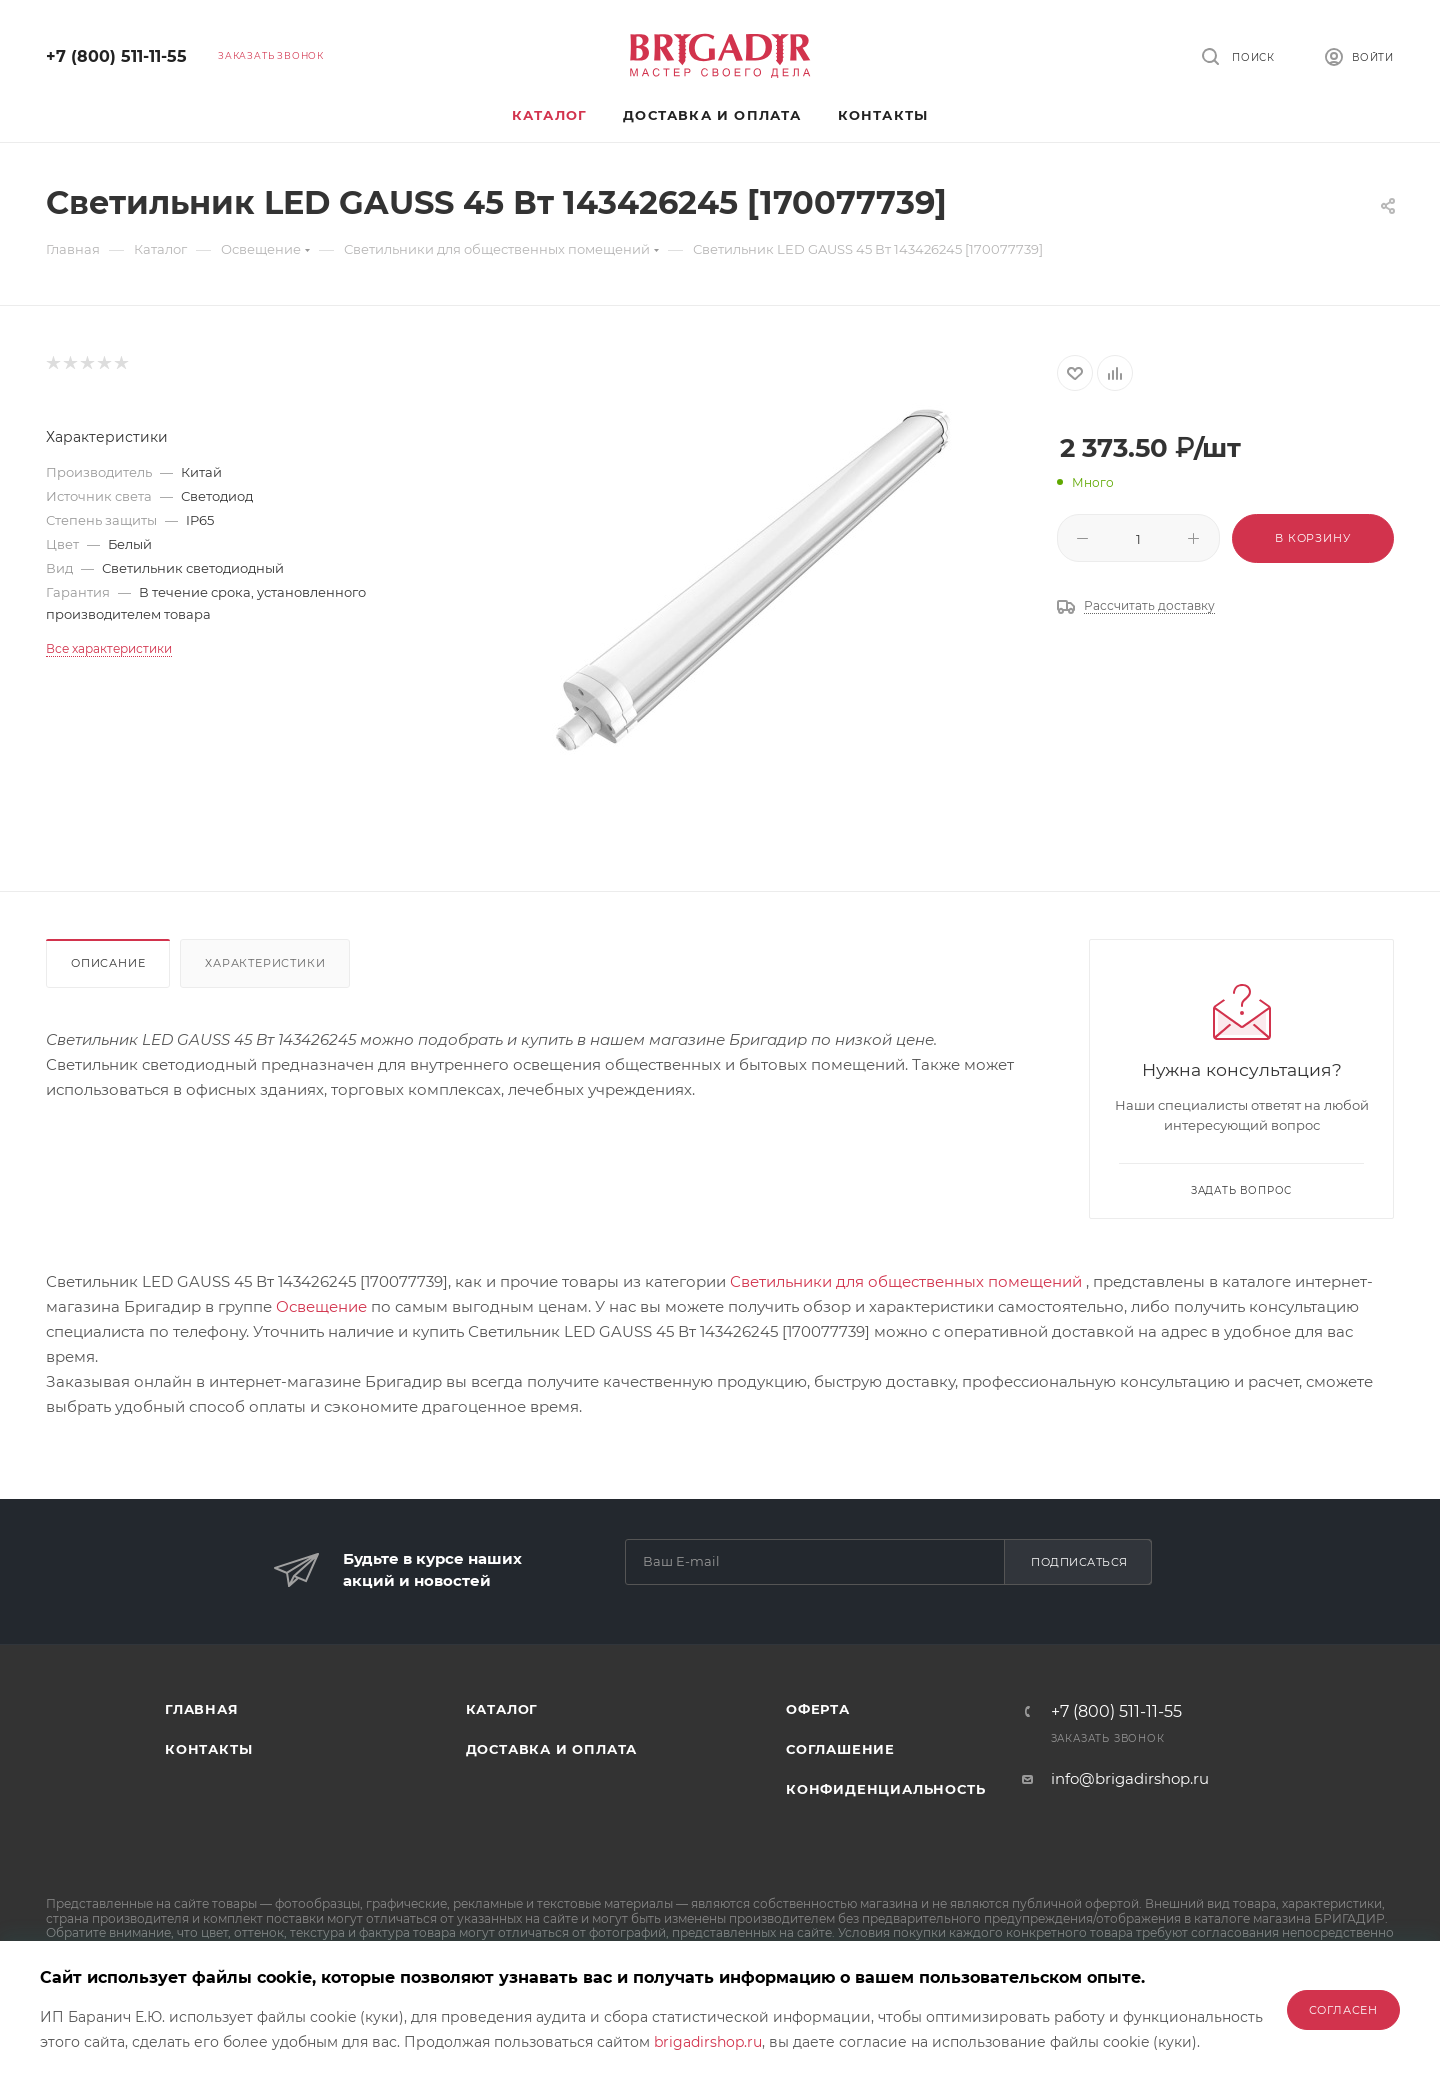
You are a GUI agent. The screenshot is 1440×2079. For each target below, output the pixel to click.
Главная (202, 1709)
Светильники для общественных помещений (906, 1281)
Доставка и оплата (552, 1749)
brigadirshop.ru (708, 2042)
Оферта (818, 1709)
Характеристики (265, 963)
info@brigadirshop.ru (1130, 1778)
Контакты (208, 1749)
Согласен (1343, 2010)
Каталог (502, 1709)
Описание (108, 963)
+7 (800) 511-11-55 (116, 56)
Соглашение (840, 1749)
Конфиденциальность (885, 1789)
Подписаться (1079, 1562)
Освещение (321, 1306)
